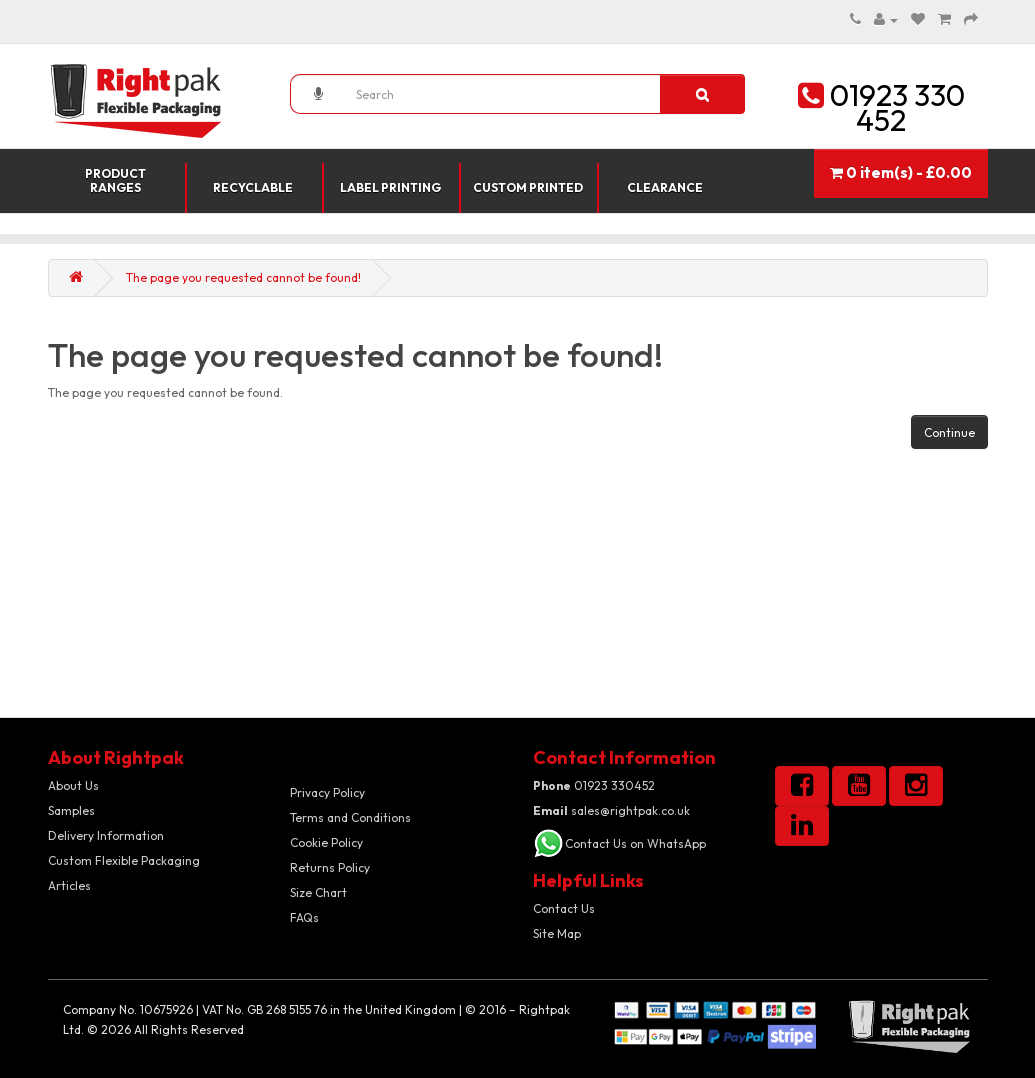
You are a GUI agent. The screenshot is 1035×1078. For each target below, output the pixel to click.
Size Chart (318, 892)
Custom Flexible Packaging (124, 860)
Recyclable (253, 187)
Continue (949, 432)
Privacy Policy (327, 792)
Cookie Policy (326, 842)
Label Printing (390, 187)
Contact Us (564, 908)
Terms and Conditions (350, 817)
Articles (69, 885)
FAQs (304, 917)
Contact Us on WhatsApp (635, 843)
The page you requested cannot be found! (243, 277)
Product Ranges (115, 180)
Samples (71, 810)
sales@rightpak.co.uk (611, 810)
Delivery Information (106, 835)
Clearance (665, 187)
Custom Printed (528, 187)
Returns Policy (330, 867)
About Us (73, 785)
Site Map (557, 933)
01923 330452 (594, 785)
